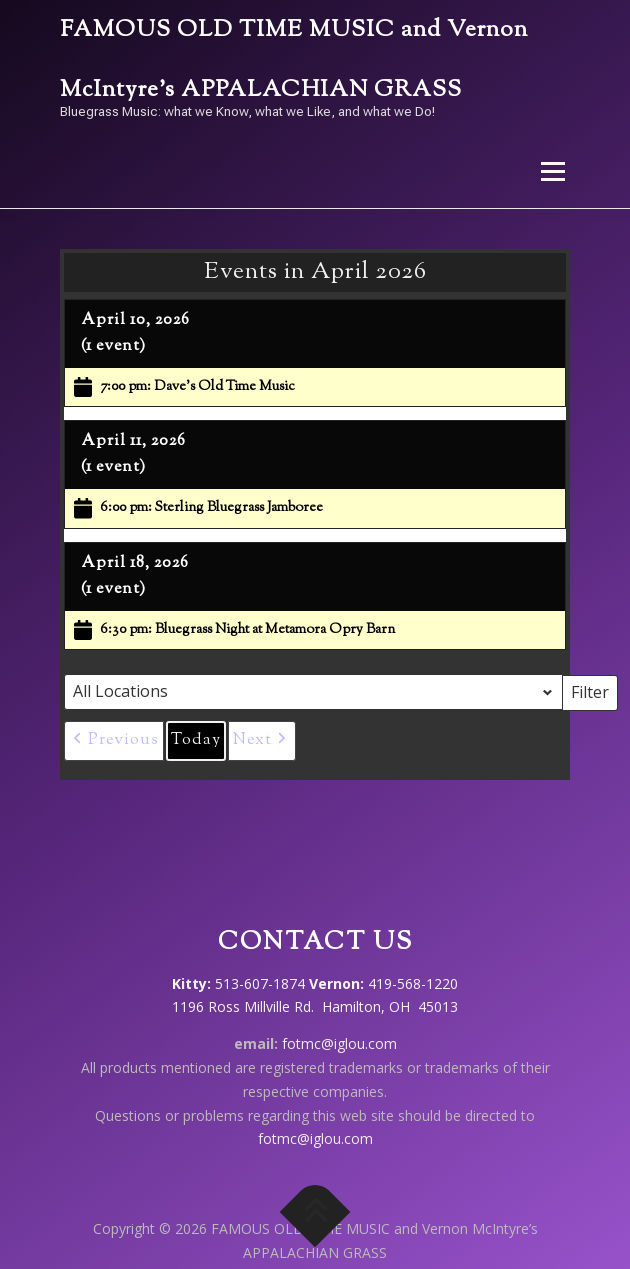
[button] (114, 741)
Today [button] (196, 740)
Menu (551, 171)
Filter (594, 691)
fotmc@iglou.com (339, 1043)
